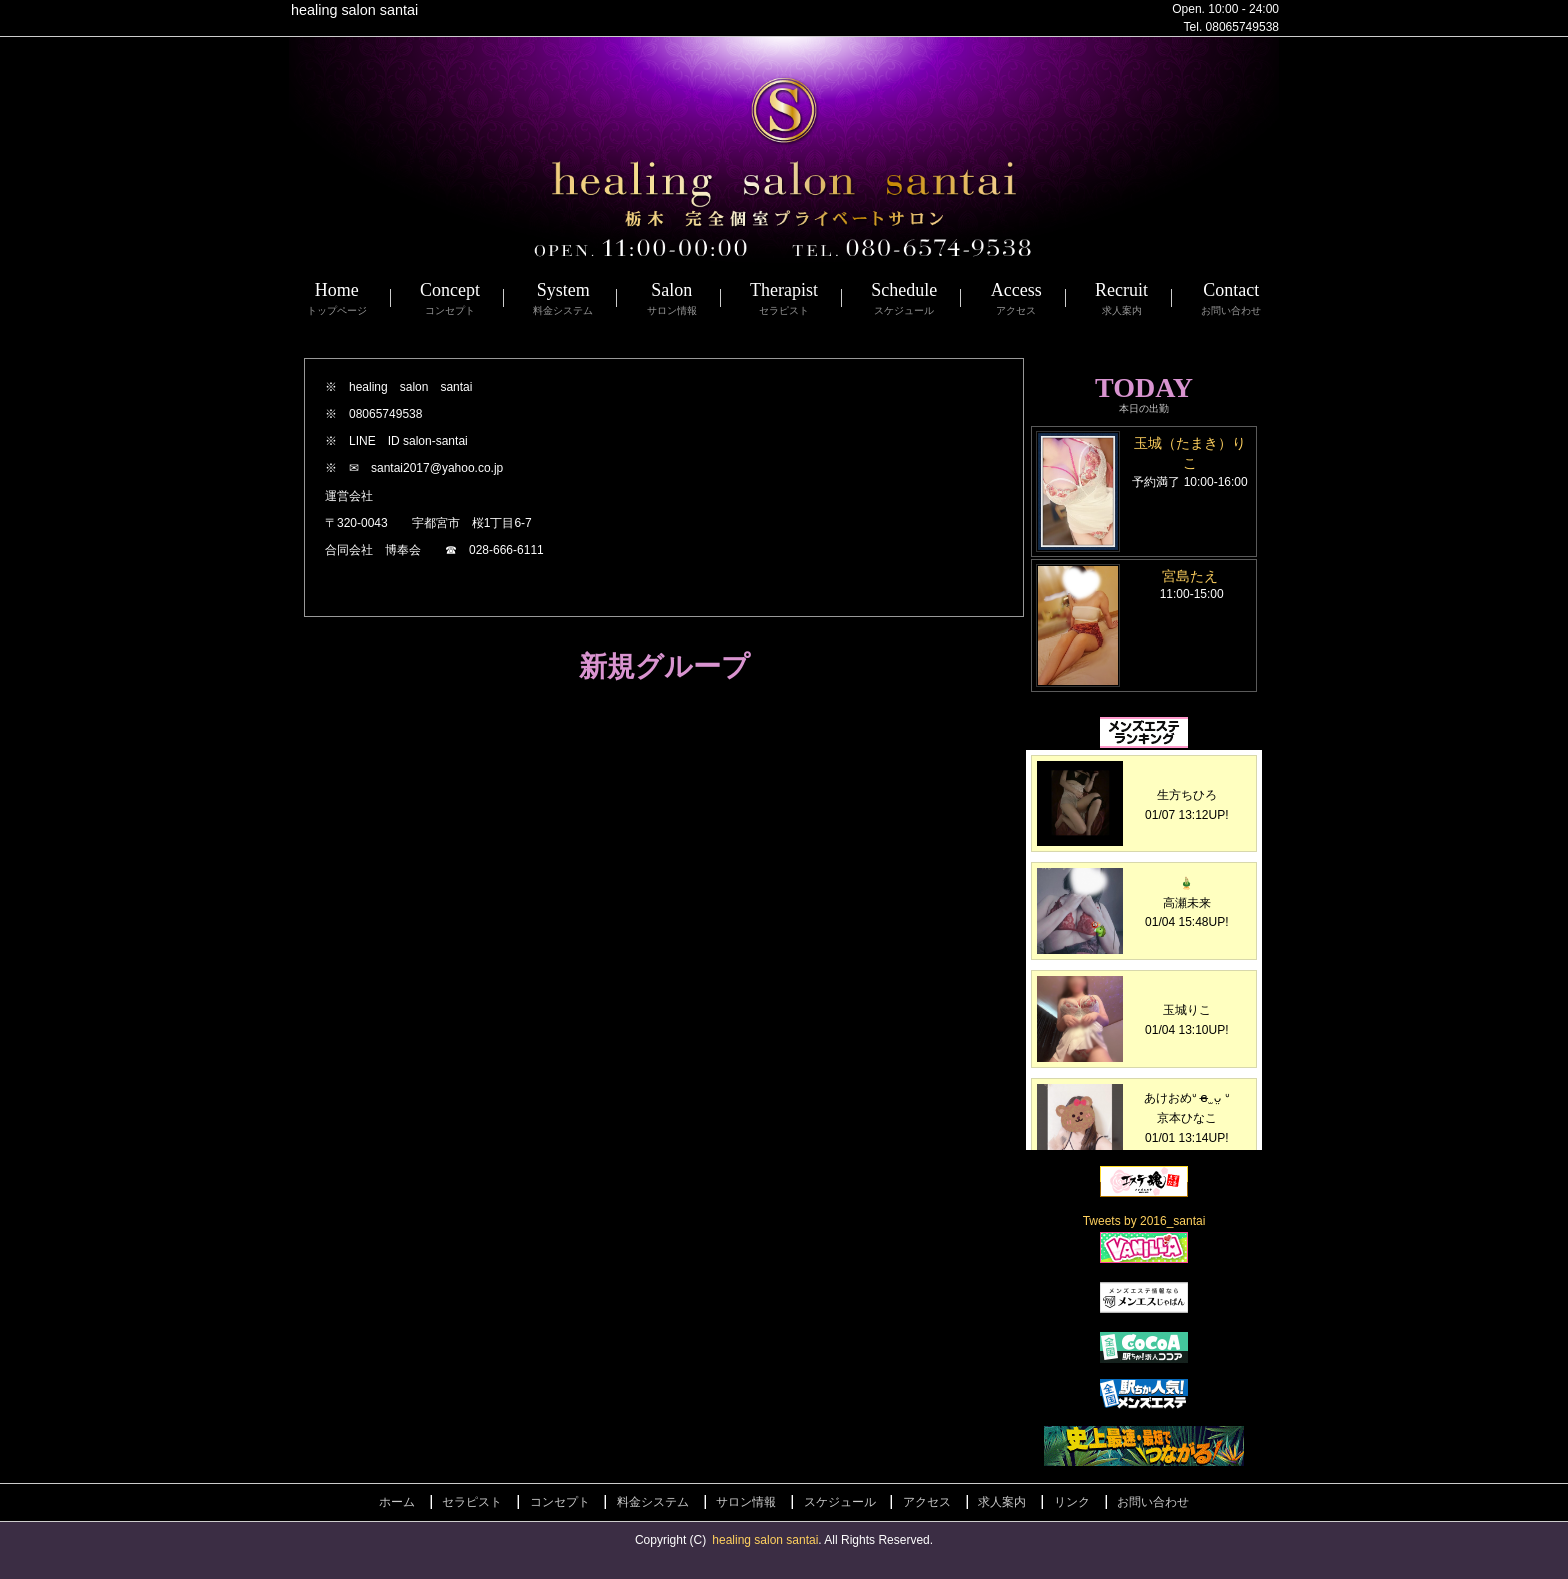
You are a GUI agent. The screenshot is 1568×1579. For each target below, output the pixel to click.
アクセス (927, 1502)
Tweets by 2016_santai (1144, 1221)
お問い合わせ (1153, 1502)
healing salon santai (765, 1540)
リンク (1072, 1502)
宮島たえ (1190, 576)
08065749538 (1242, 27)
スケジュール (840, 1502)
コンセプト (560, 1502)
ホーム (397, 1502)
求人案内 (1002, 1502)
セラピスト (472, 1502)
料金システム (653, 1502)
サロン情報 (746, 1502)
